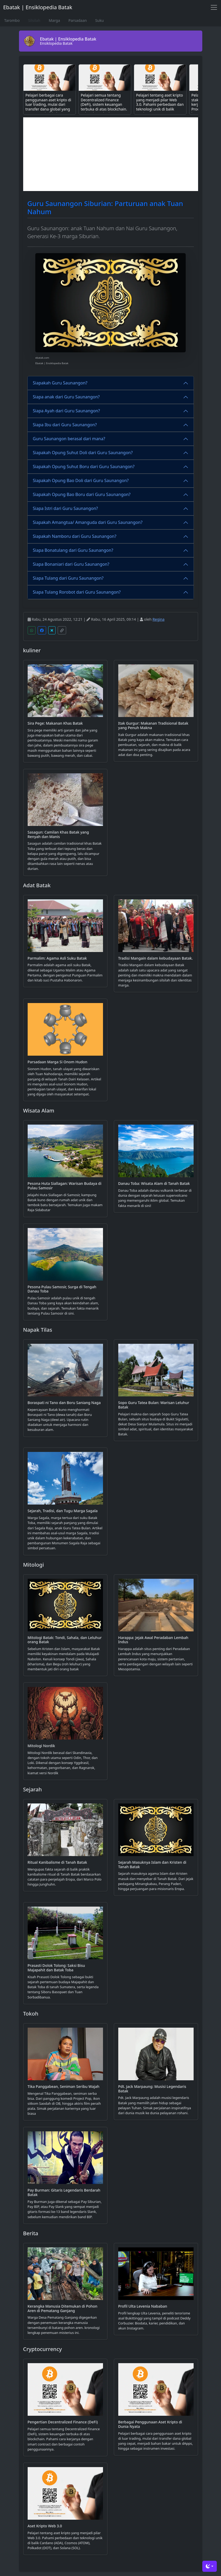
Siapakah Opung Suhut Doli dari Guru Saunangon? (83, 452)
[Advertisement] (110, 154)
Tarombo (12, 20)
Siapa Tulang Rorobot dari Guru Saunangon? (77, 592)
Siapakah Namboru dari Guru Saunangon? (74, 536)
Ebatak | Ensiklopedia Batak (37, 7)
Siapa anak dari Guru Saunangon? (66, 397)
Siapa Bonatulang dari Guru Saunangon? (73, 550)
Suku (99, 20)
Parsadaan (77, 20)
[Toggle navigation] (214, 7)
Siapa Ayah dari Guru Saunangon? (66, 411)
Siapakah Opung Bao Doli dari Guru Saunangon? (81, 480)
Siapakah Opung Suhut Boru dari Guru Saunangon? (84, 466)
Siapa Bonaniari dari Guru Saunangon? (71, 564)
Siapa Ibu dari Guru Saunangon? (65, 425)
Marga (54, 20)
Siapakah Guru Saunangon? (60, 383)
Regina (158, 619)
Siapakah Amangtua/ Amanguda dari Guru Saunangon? (88, 522)
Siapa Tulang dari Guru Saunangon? (68, 578)
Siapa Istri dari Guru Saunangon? (65, 508)
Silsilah (34, 20)
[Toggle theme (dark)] (209, 2566)
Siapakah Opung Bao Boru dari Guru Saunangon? (82, 494)
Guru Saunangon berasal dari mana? (69, 439)
